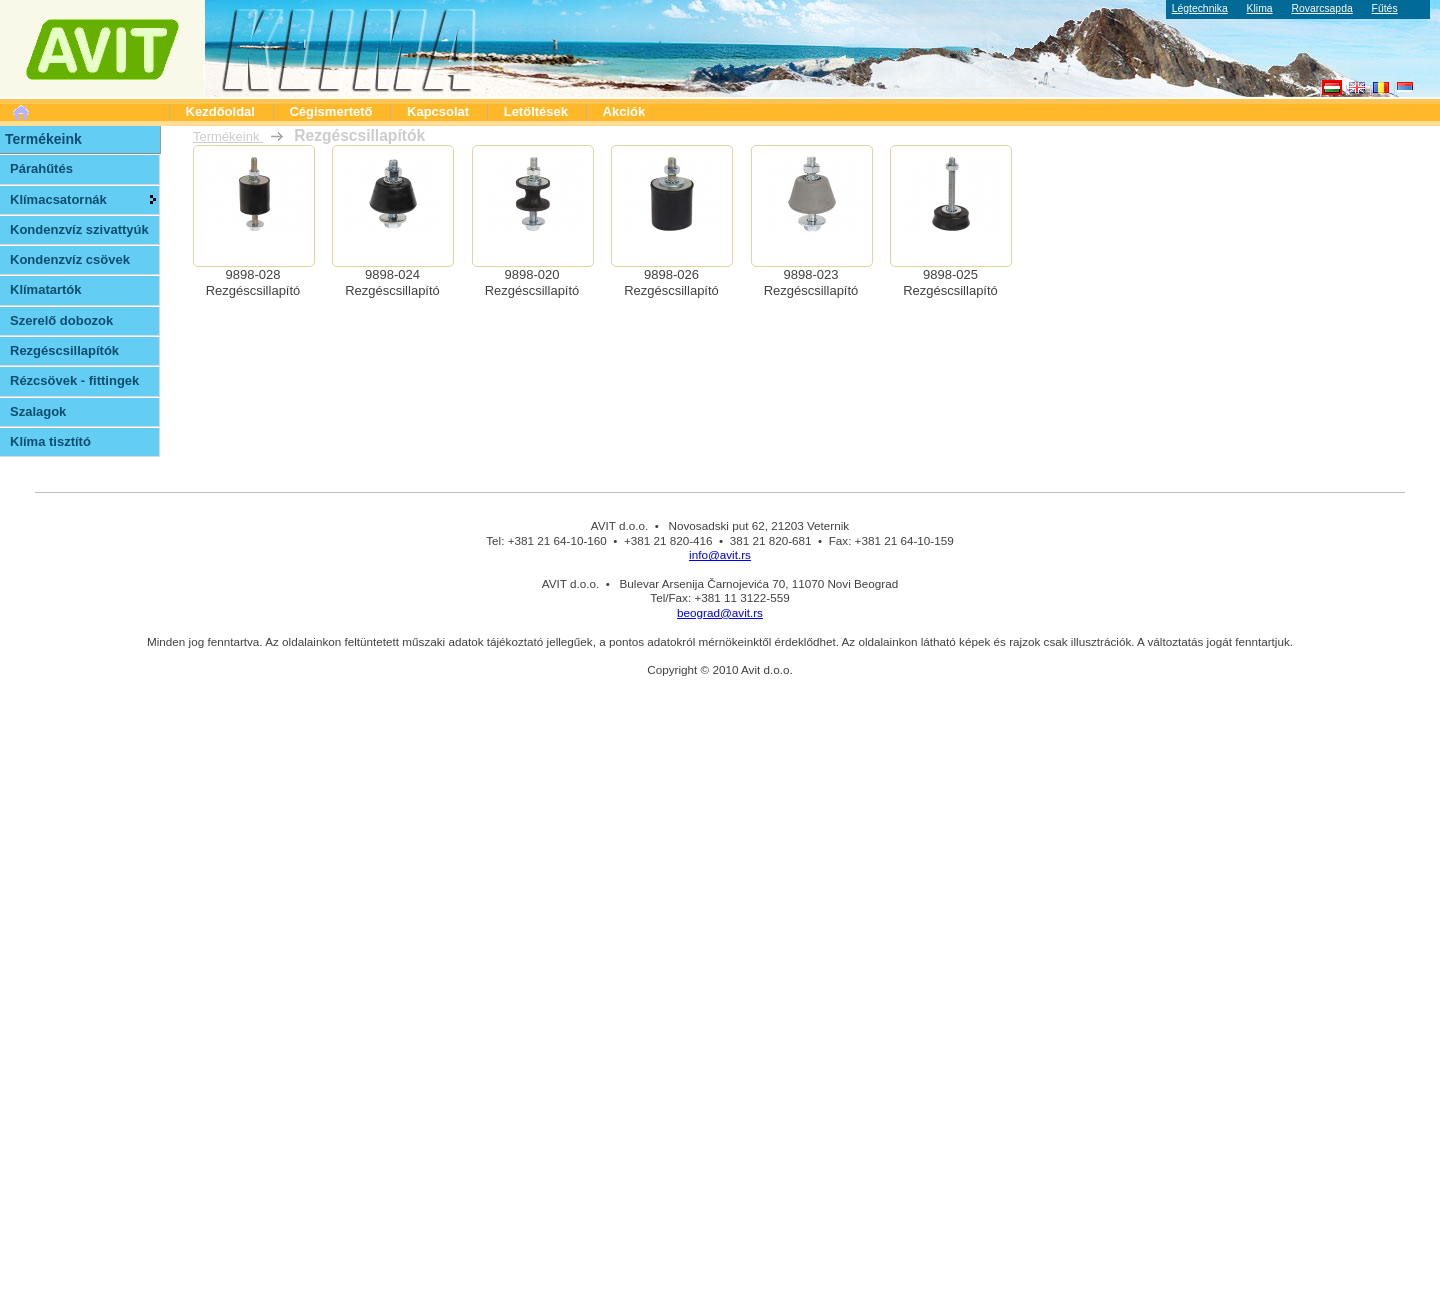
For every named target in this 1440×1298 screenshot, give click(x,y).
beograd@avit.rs (720, 612)
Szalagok (38, 411)
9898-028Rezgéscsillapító (253, 282)
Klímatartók (46, 289)
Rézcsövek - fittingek (74, 380)
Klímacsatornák (58, 199)
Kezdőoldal (220, 111)
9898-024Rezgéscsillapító (392, 282)
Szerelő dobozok (61, 320)
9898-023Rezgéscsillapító (811, 282)
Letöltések (536, 111)
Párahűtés (41, 168)
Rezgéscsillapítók (64, 350)
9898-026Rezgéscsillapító (671, 282)
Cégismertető (330, 111)
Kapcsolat (438, 111)
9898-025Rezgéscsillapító (950, 282)
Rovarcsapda (1321, 8)
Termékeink (228, 136)
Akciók (624, 111)
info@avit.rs (720, 554)
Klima (1260, 8)
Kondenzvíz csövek (70, 259)
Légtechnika (1200, 8)
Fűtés (1385, 8)
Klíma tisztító (50, 441)
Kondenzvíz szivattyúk (79, 229)
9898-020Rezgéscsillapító (532, 282)
